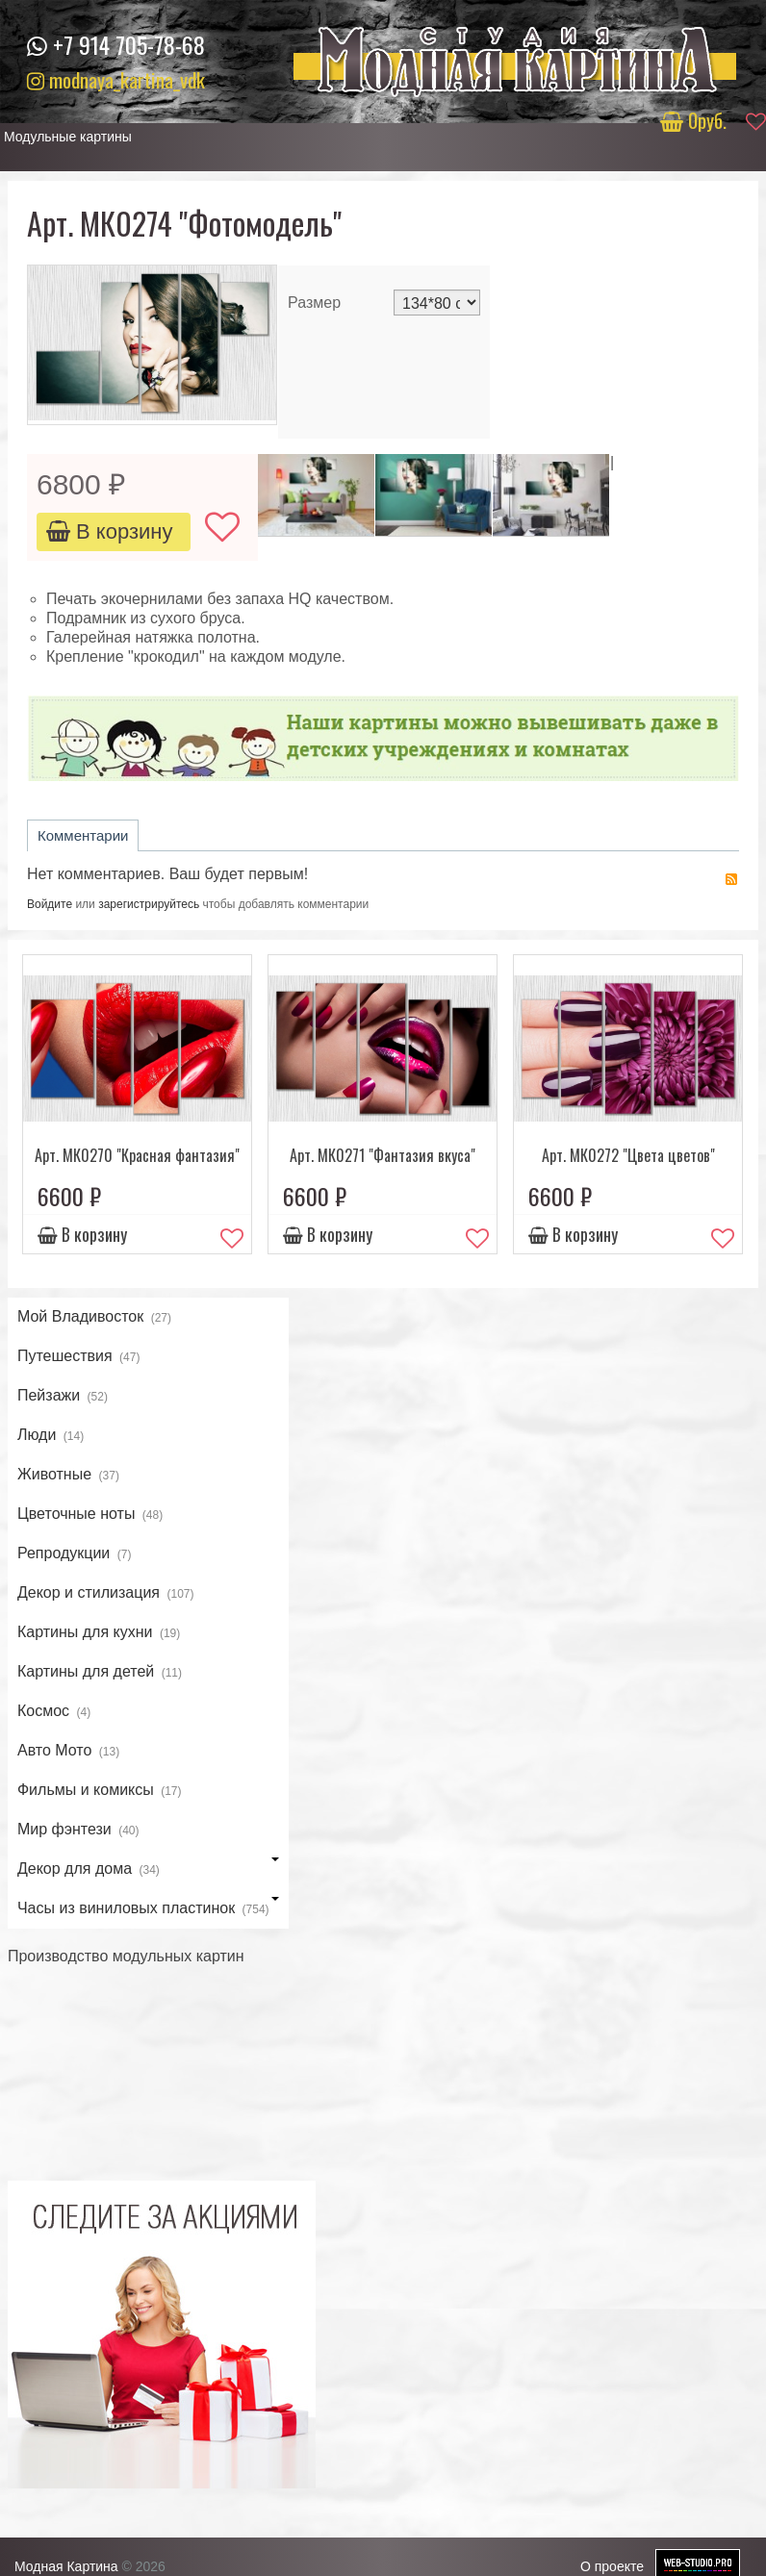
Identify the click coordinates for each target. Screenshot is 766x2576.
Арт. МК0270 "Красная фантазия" (137, 1155)
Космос (53, 1712)
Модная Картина (66, 2566)
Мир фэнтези (78, 1830)
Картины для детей (99, 1673)
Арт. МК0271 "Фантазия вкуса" (382, 1155)
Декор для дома (148, 1870)
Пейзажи (62, 1396)
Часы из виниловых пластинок (148, 1909)
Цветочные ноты (90, 1515)
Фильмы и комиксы (99, 1791)
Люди (50, 1436)
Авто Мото (68, 1751)
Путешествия (78, 1357)
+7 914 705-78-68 (129, 44)
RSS (731, 879)
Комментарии (83, 835)
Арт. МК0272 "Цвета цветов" (628, 1155)
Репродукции (74, 1554)
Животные (68, 1475)
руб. (695, 120)
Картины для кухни (98, 1633)
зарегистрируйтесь (148, 904)
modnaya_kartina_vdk (116, 79)
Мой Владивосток (94, 1318)
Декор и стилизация (105, 1594)
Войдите (49, 904)
